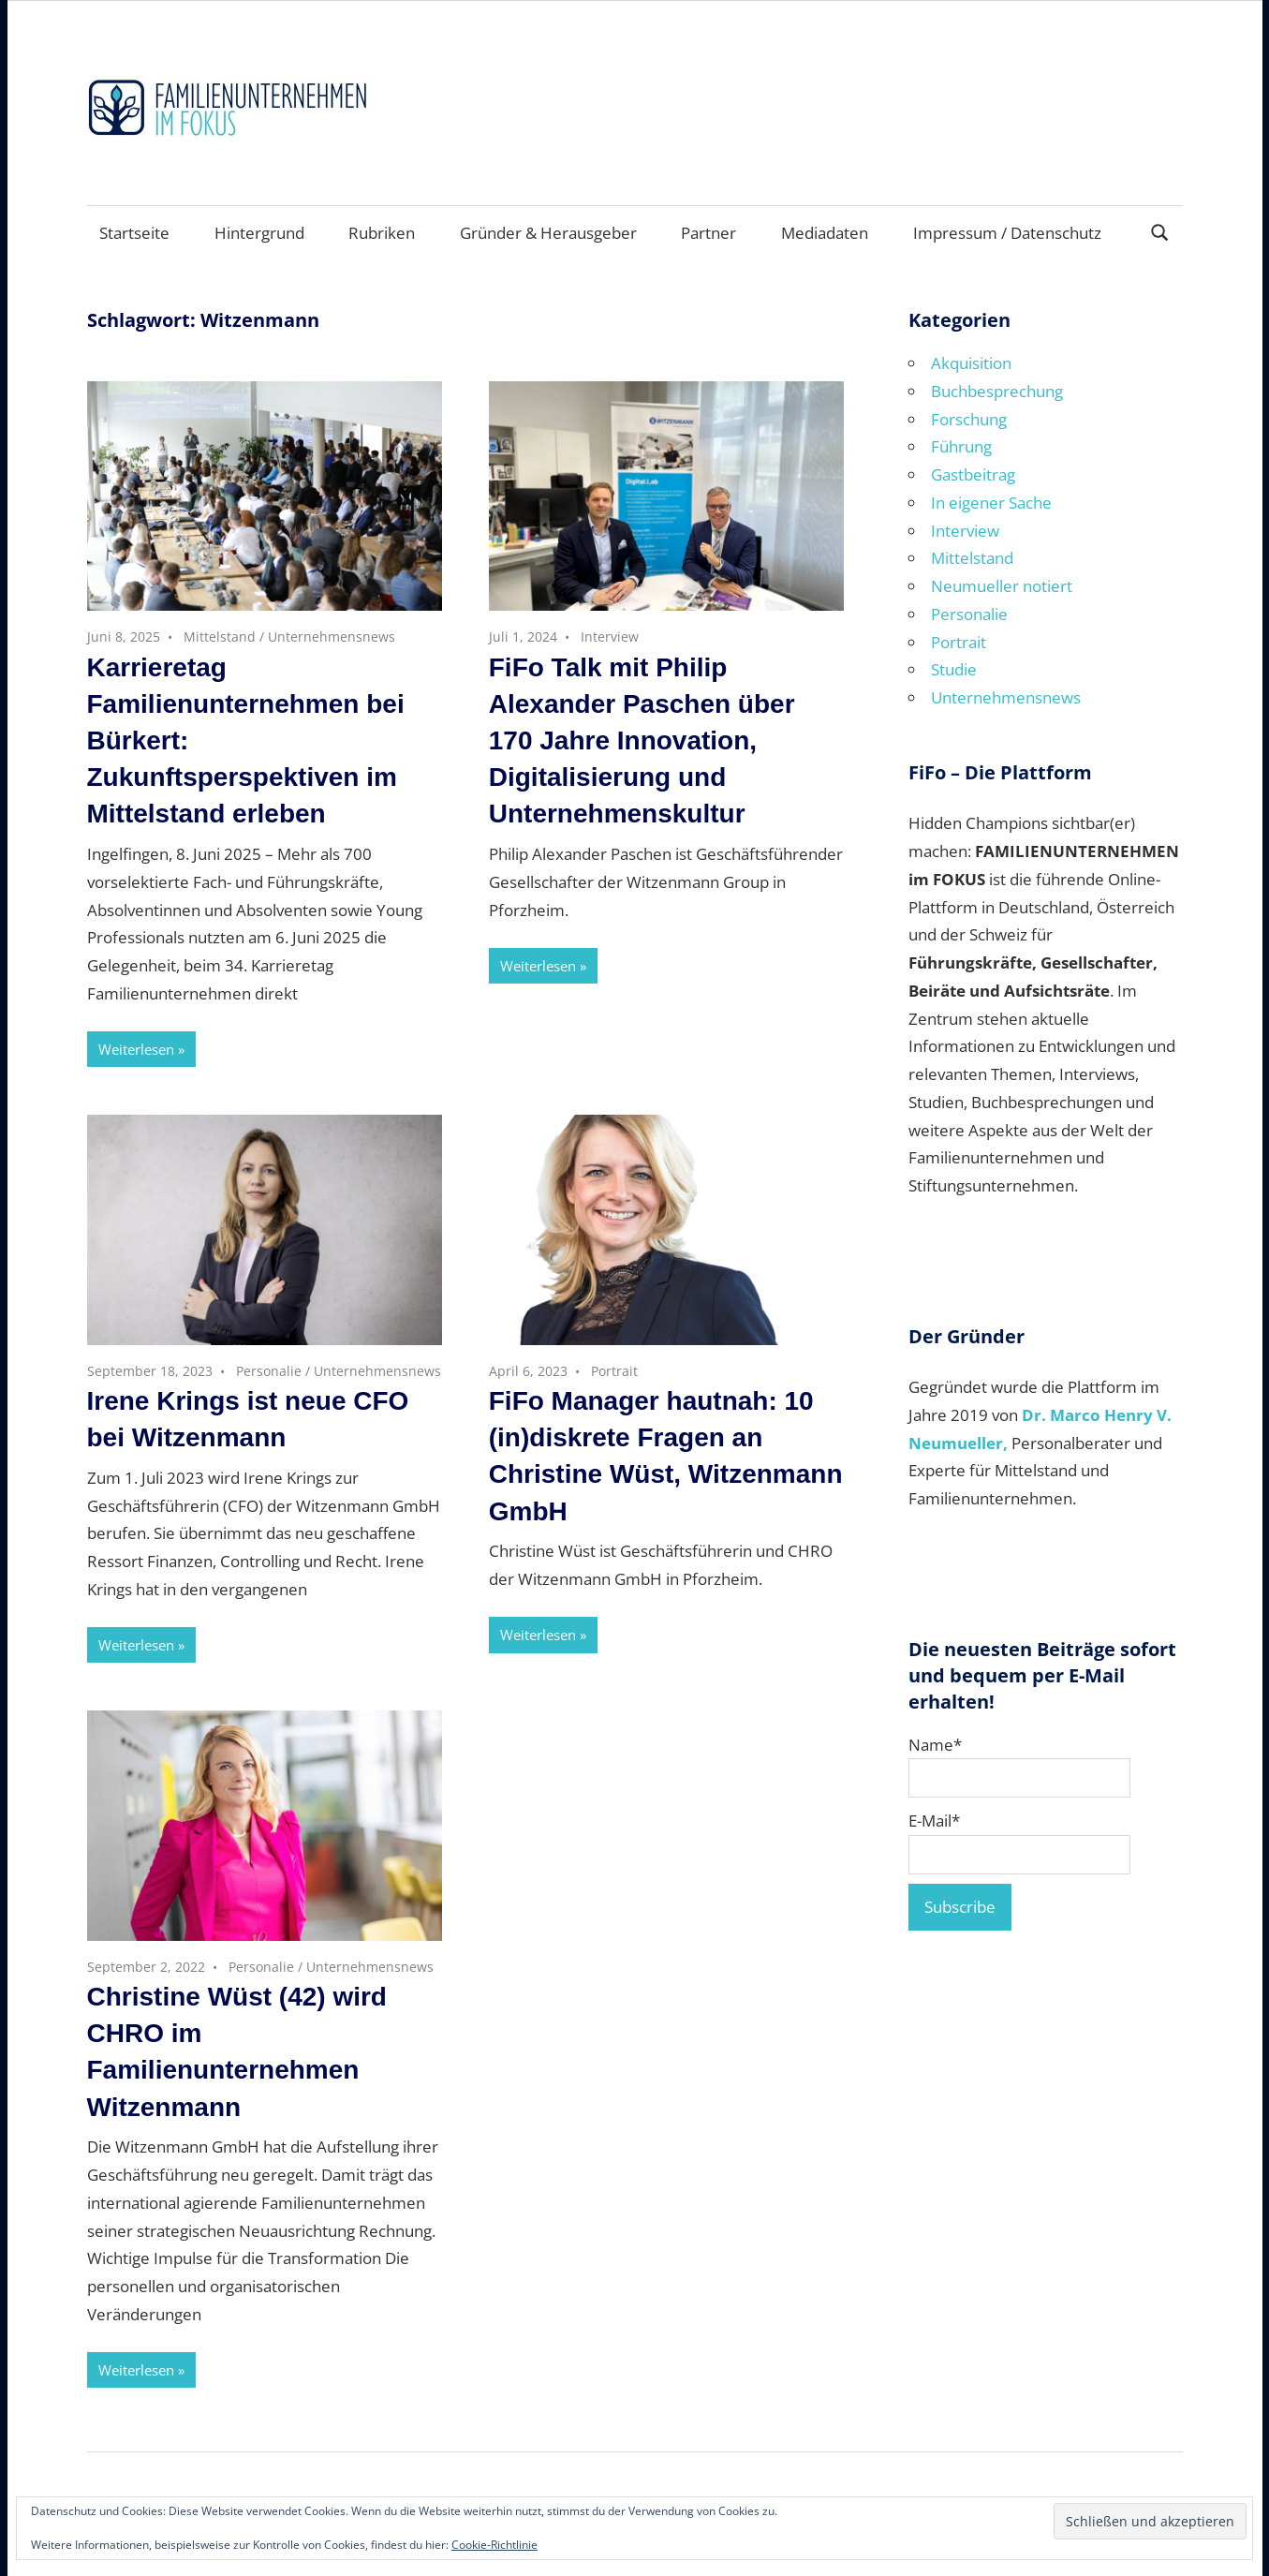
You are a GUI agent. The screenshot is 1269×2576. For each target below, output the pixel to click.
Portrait (614, 1371)
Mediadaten (824, 233)
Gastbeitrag (973, 474)
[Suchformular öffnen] (1159, 231)
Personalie (269, 1371)
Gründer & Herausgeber (548, 233)
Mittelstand (220, 636)
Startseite (134, 233)
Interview (610, 636)
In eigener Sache (991, 502)
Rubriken (381, 233)
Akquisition (971, 363)
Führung (961, 446)
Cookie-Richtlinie (494, 2545)
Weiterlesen (136, 1049)
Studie (954, 669)
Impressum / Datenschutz (1007, 233)
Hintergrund (259, 233)
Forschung (969, 419)
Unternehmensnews (331, 636)
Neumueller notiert (1001, 586)
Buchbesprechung (997, 391)
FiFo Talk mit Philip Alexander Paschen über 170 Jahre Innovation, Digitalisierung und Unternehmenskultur (642, 741)
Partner (708, 233)
